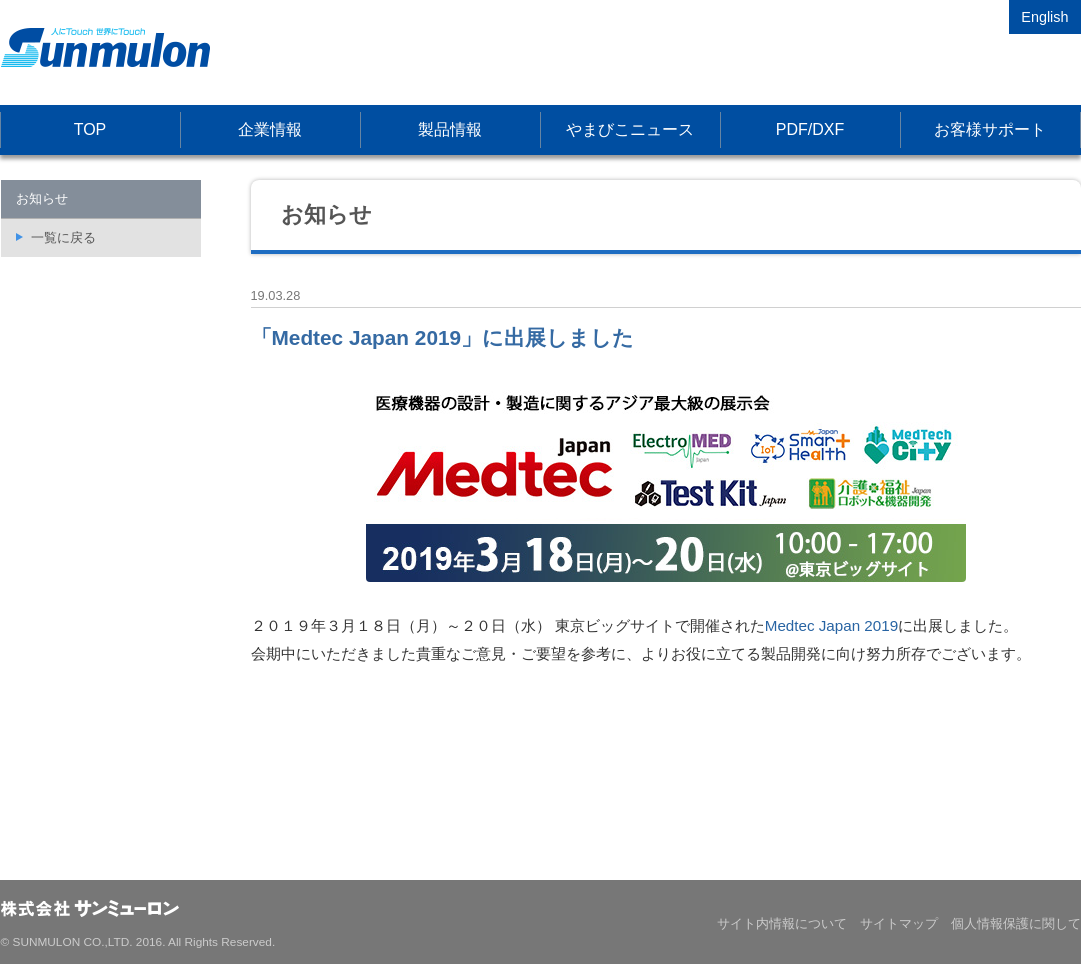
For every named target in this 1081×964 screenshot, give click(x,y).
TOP (90, 129)
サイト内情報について (782, 923)
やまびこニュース (630, 129)
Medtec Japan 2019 (831, 625)
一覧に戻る (63, 237)
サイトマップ (899, 923)
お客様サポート (990, 129)
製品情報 (450, 129)
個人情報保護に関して (1016, 923)
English (1044, 17)
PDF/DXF (810, 129)
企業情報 (270, 129)
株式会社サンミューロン (105, 47)
